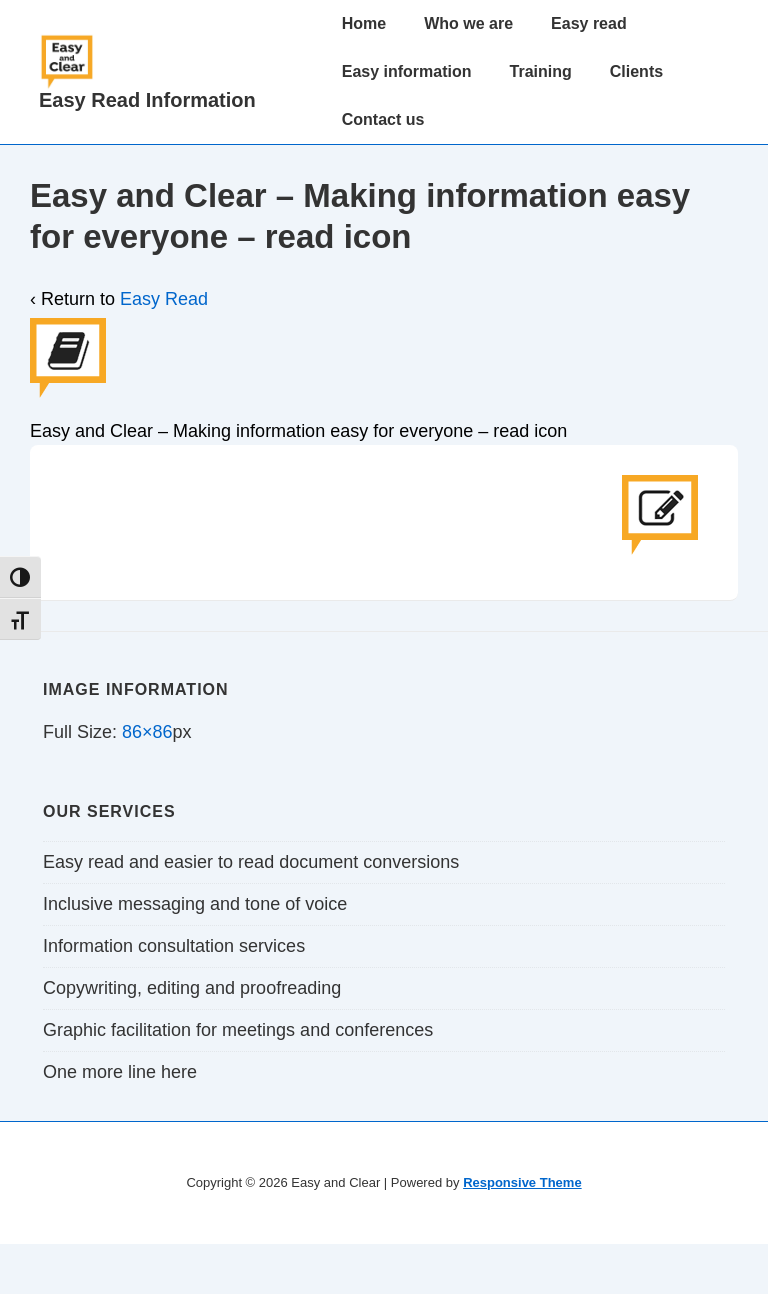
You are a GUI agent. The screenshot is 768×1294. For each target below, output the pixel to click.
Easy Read (164, 299)
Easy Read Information (147, 100)
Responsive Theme (522, 1182)
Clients (636, 71)
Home (364, 23)
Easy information (407, 71)
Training (541, 71)
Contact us (383, 119)
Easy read (589, 23)
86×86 (147, 732)
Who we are (468, 23)
